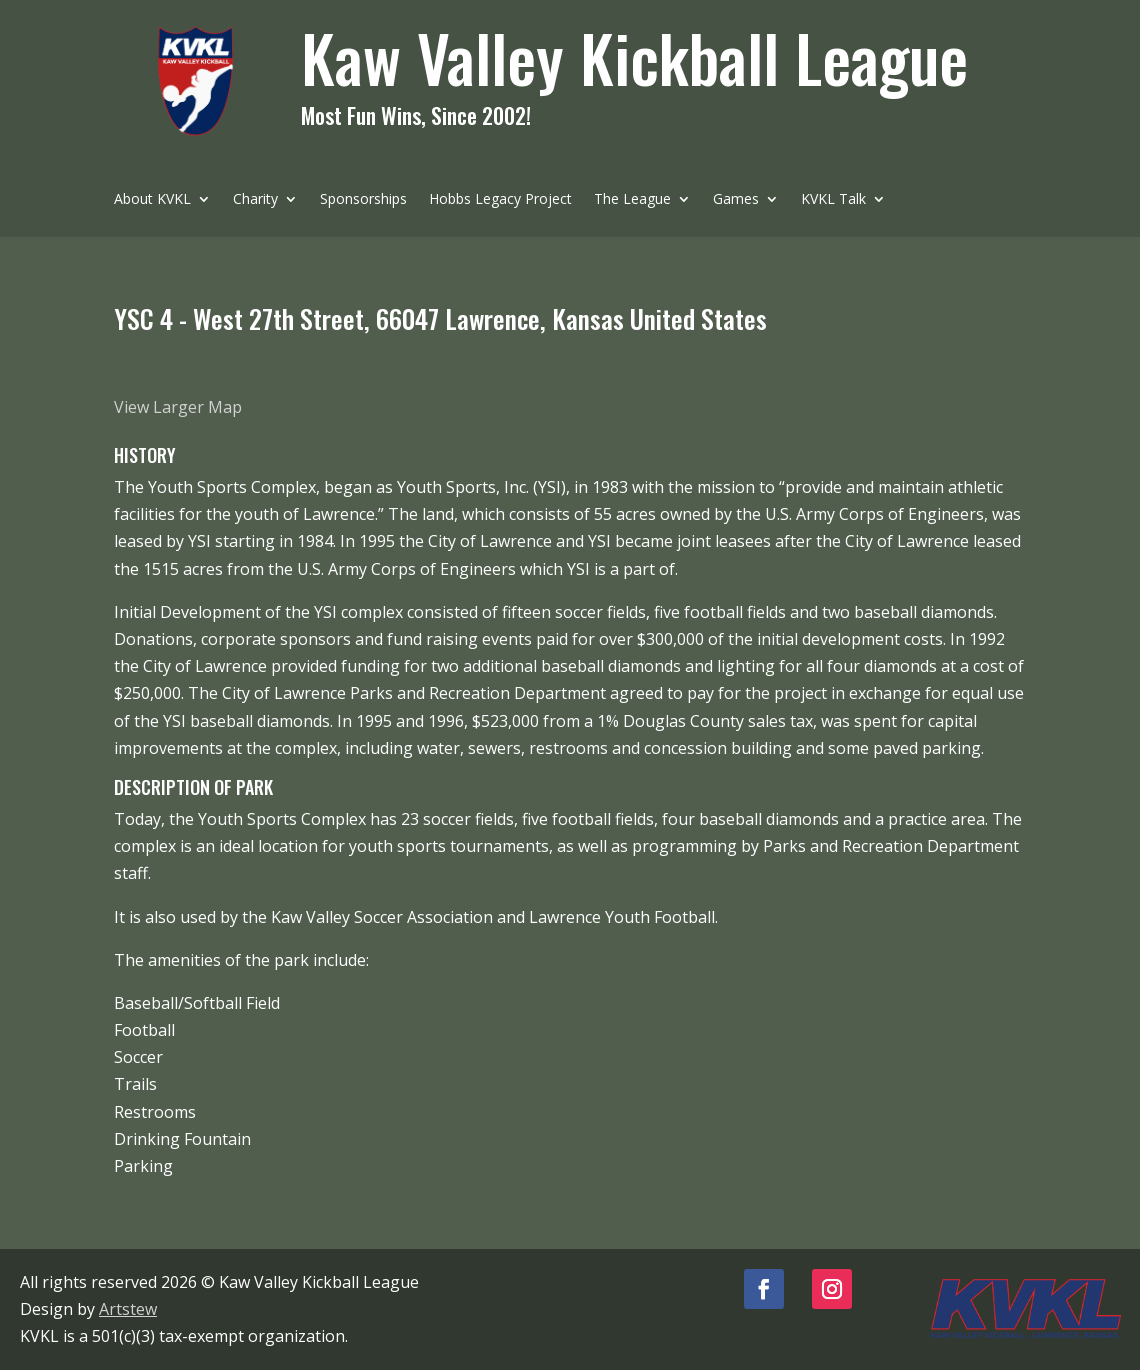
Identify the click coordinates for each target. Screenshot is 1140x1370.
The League (632, 200)
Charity (255, 200)
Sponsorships (363, 200)
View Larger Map (178, 407)
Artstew (128, 1309)
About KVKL (152, 200)
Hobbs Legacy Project (500, 200)
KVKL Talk (833, 200)
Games (736, 200)
